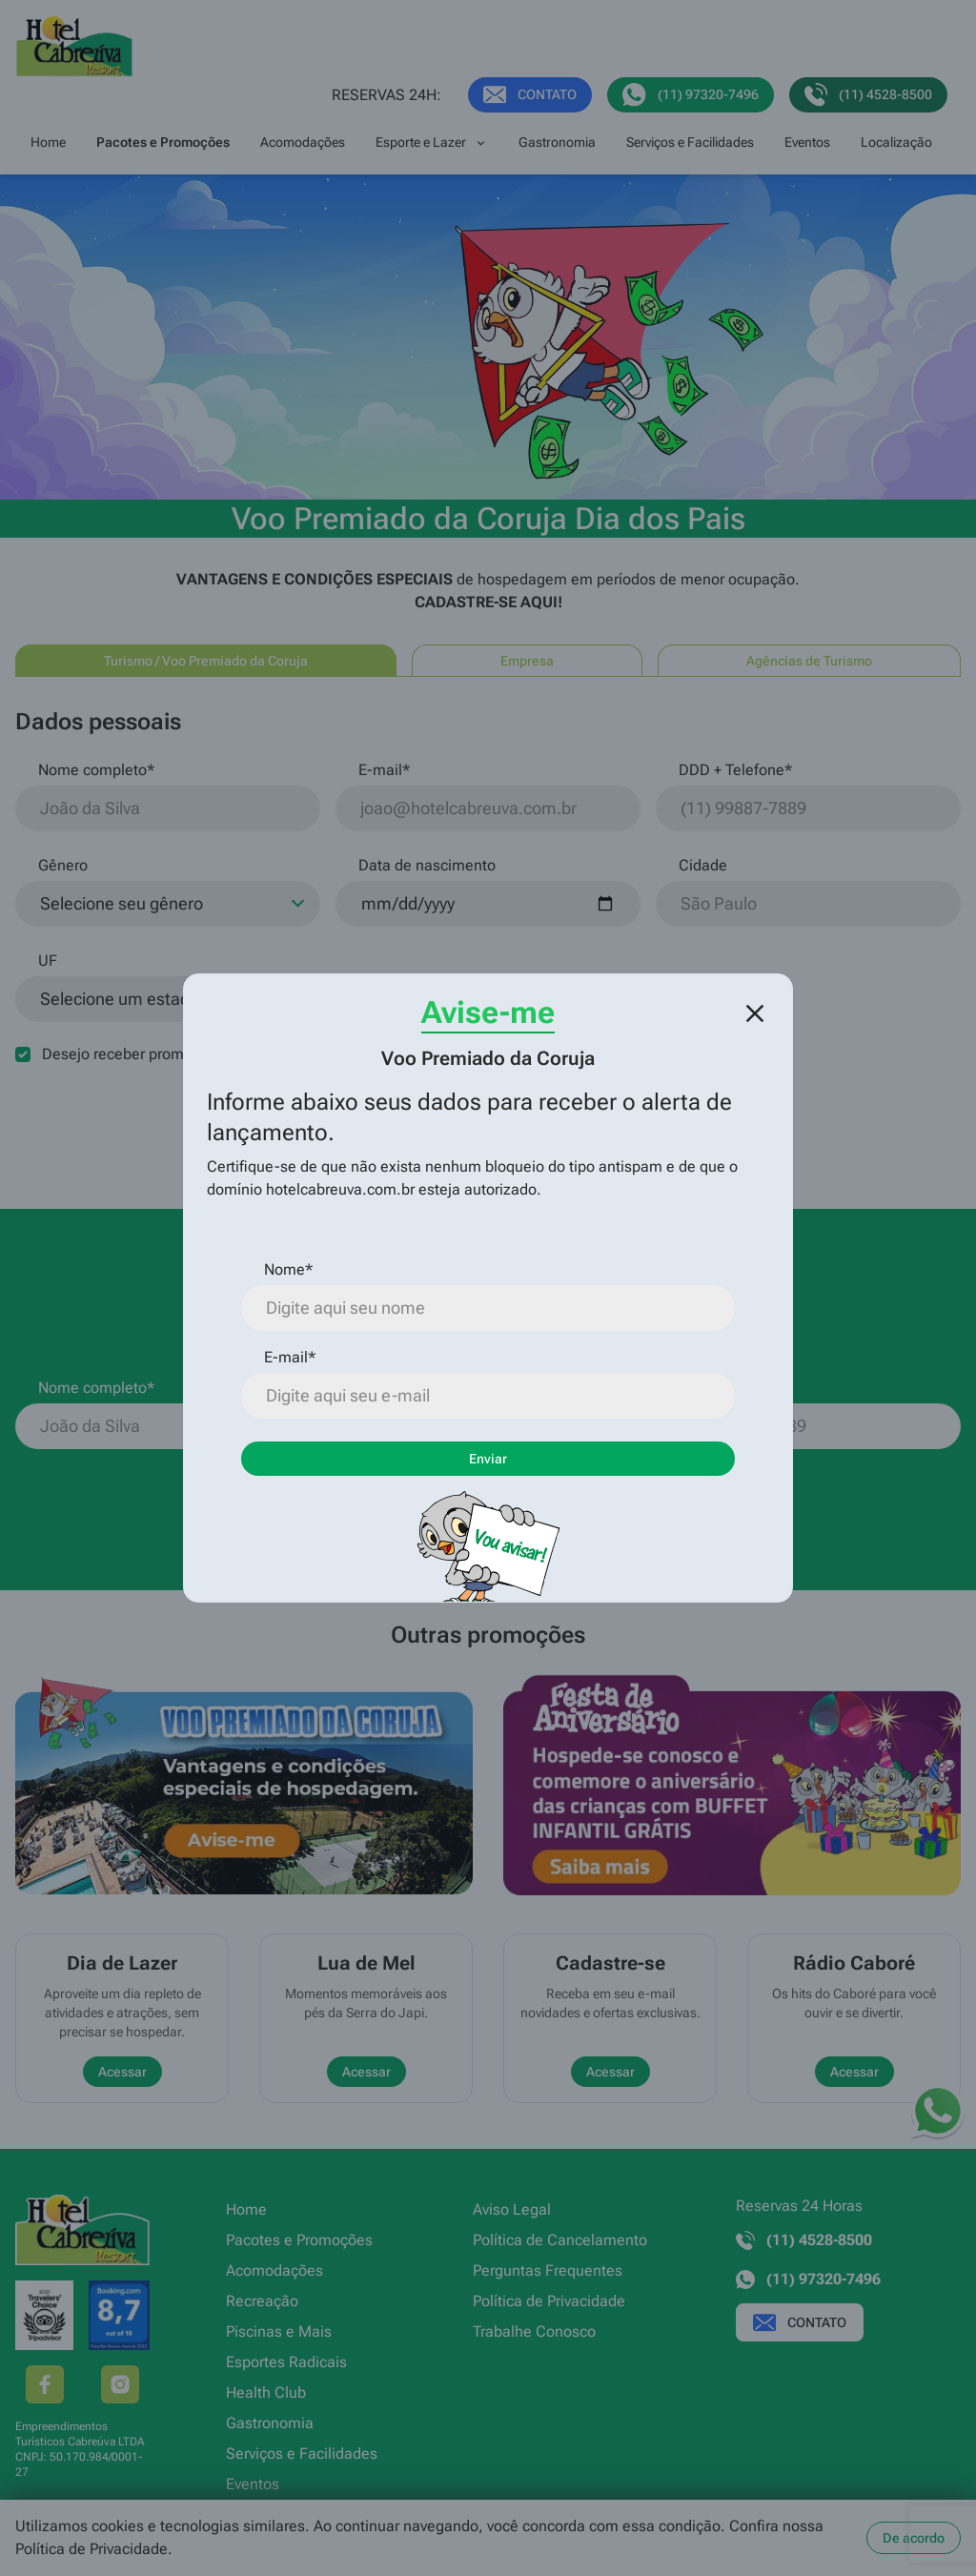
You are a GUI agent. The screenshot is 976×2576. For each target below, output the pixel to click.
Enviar (488, 1458)
